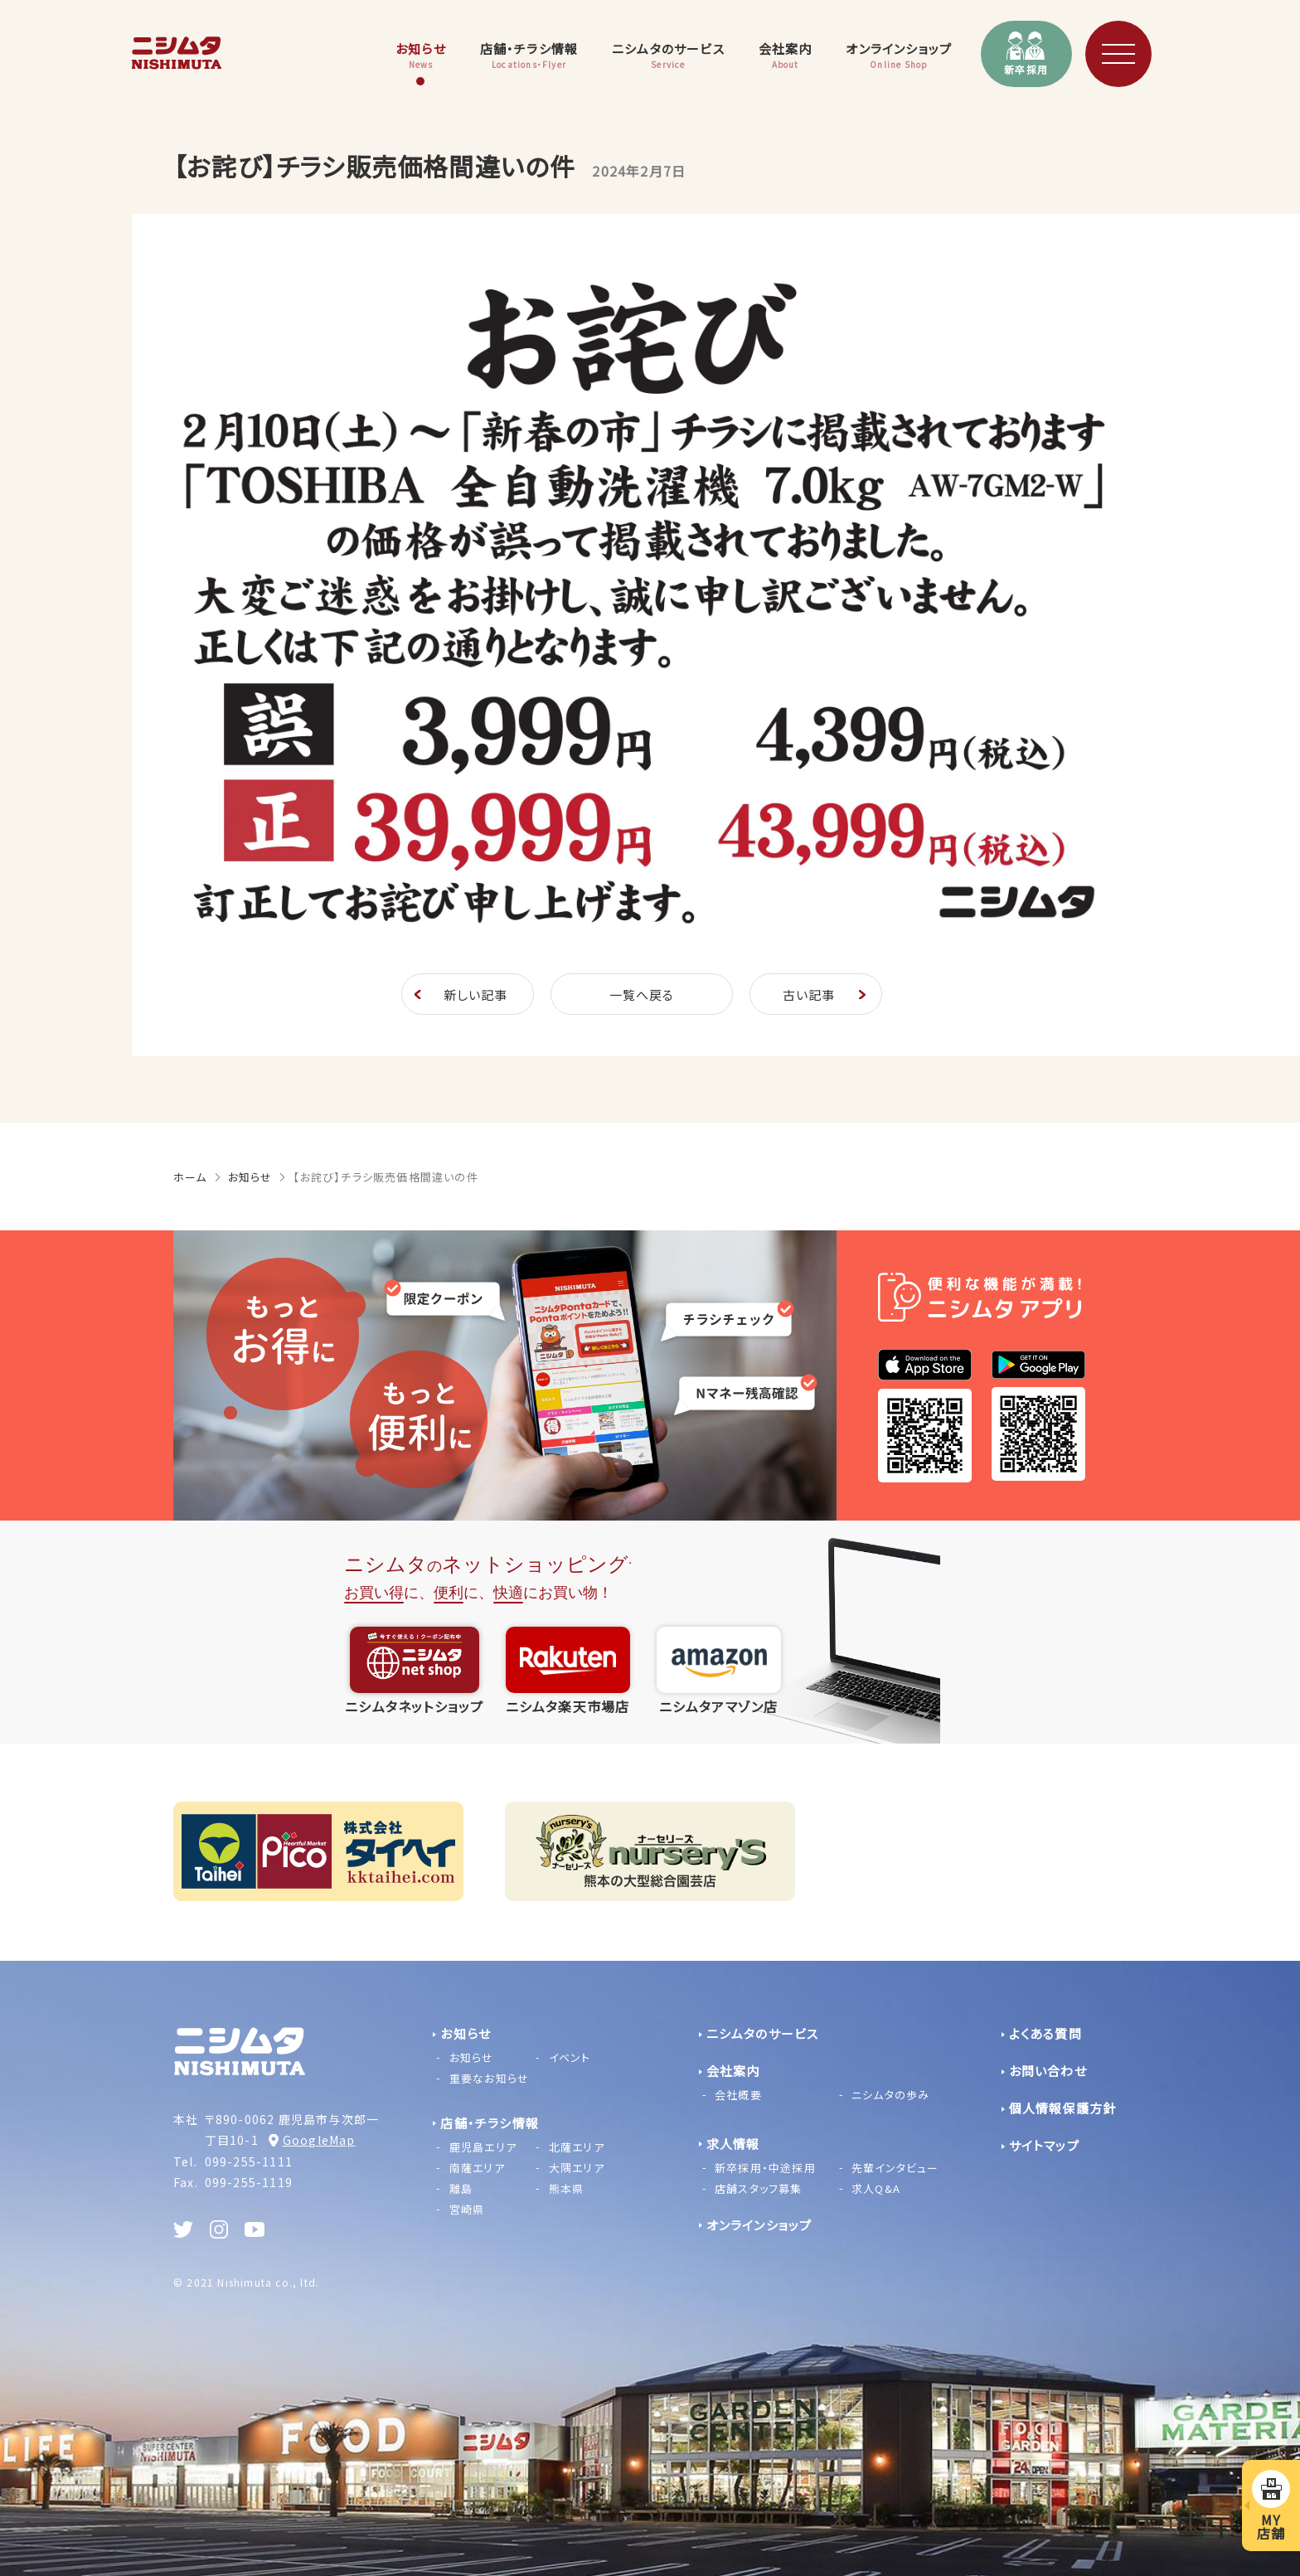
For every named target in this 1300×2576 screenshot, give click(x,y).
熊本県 (567, 2188)
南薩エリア (477, 2168)
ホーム (190, 1177)
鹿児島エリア (483, 2147)
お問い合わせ (1048, 2070)
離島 (461, 2188)
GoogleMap (319, 2140)
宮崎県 (467, 2209)
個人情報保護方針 (1063, 2108)
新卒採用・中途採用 (765, 2168)
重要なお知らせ (489, 2078)
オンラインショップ (759, 2225)
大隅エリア (576, 2168)
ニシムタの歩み (890, 2095)
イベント (570, 2057)
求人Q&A (875, 2188)
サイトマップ (1044, 2145)
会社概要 (738, 2095)
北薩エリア (576, 2147)
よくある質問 (1045, 2033)
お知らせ (250, 1177)
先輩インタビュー (895, 2168)
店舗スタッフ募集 (759, 2188)
